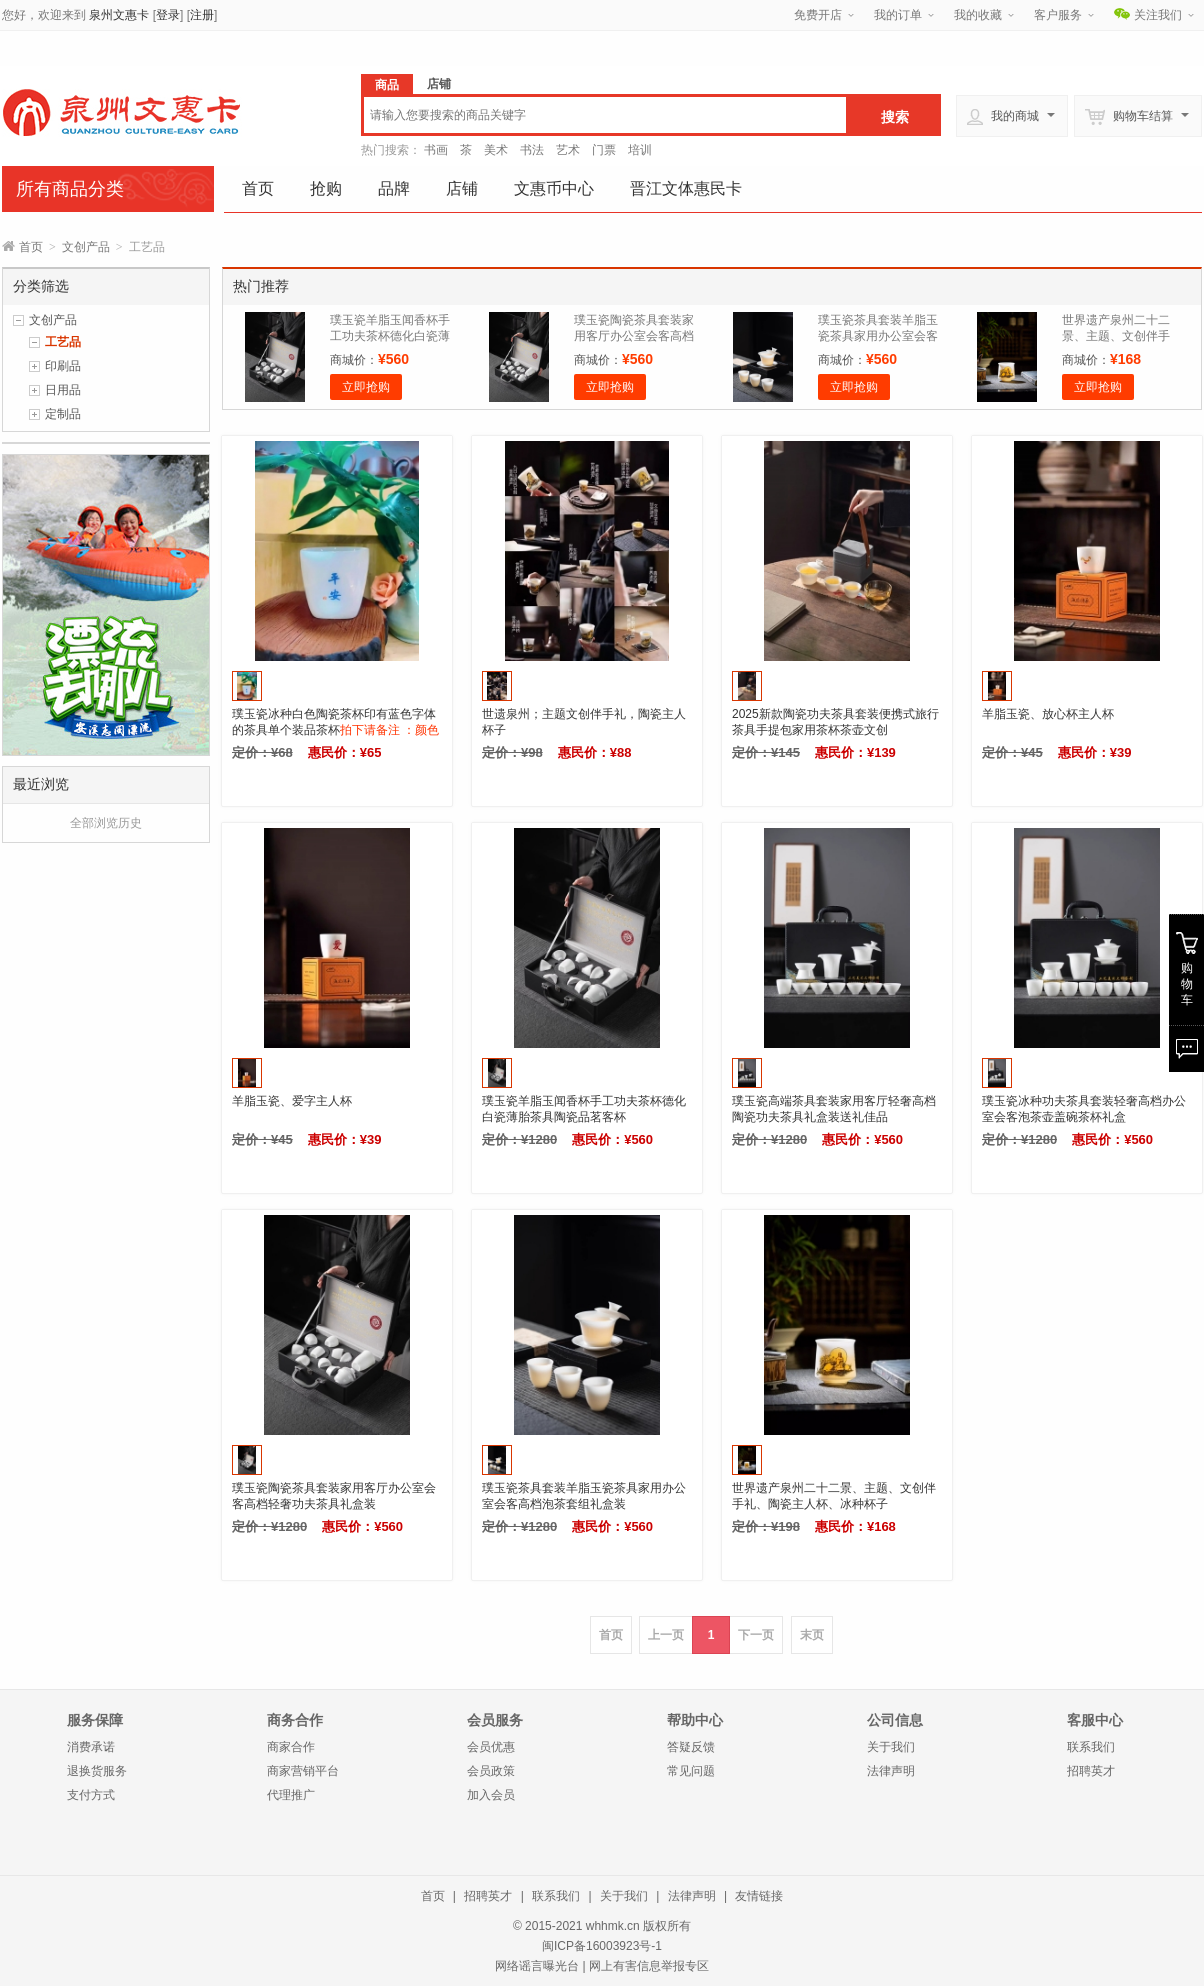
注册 (202, 15)
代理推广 (291, 1795)
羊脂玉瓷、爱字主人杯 (292, 1101)
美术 (496, 150)
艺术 (568, 150)
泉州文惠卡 (119, 15)
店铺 (462, 188)
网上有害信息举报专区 (649, 1966)
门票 (604, 150)
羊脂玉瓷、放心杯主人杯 (1048, 714)
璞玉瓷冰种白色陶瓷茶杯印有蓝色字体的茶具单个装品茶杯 (335, 730)
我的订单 (898, 15)
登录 (168, 15)
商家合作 (291, 1747)
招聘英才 (1091, 1771)
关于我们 (891, 1747)
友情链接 (759, 1896)
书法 (532, 150)
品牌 (394, 188)
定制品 (63, 414)
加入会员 (491, 1795)
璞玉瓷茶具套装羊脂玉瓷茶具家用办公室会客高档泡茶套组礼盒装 (878, 336)
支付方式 (91, 1795)
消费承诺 (91, 1747)
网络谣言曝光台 (537, 1966)
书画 (436, 150)
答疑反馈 (691, 1747)
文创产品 (86, 247)
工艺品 (63, 342)
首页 (258, 188)
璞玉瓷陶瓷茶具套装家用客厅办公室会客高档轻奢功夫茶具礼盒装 (634, 336)
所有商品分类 (70, 189)
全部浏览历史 (106, 823)
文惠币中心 (554, 188)
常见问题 (691, 1771)
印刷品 (63, 366)
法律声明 (891, 1771)
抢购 (326, 188)
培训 (640, 150)
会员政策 (491, 1771)
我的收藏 (978, 15)
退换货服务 (97, 1771)
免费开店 (818, 15)
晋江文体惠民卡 (686, 188)
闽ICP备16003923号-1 (602, 1946)
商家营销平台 (303, 1771)
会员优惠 (491, 1747)
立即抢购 (366, 387)
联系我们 (1091, 1747)
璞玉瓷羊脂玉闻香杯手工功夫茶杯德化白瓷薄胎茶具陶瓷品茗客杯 (390, 336)
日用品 (63, 390)
